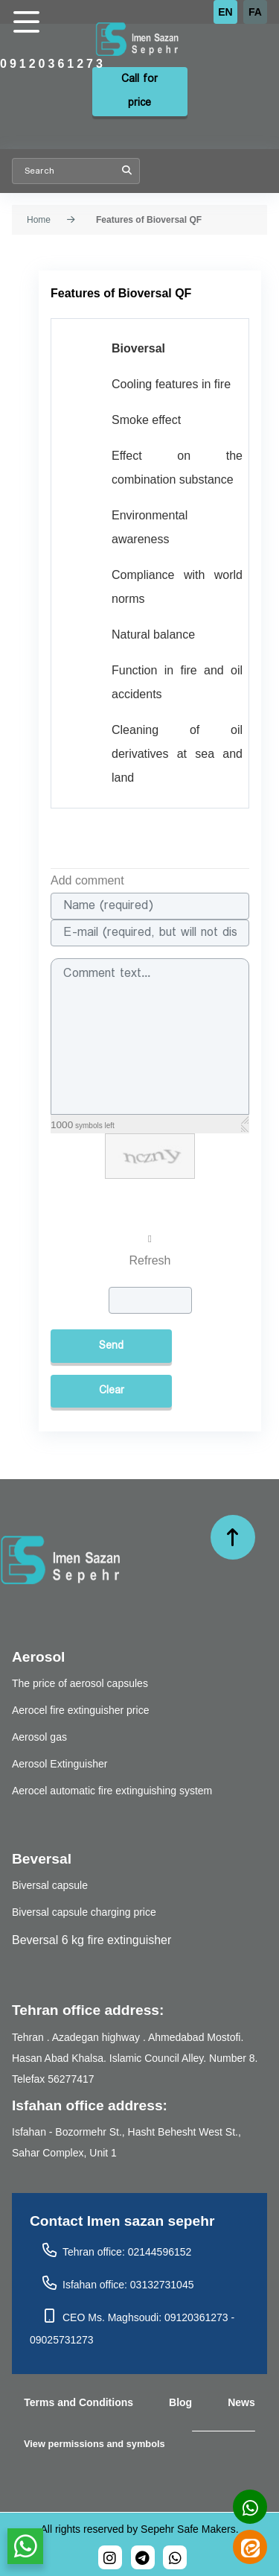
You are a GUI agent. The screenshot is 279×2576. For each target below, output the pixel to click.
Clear (111, 1391)
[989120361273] (175, 2557)
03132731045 (162, 2285)
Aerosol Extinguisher (59, 1764)
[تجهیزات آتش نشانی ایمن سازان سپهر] (163, 40)
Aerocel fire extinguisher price (80, 1710)
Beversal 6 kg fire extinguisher (91, 1940)
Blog (180, 2402)
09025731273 (62, 2340)
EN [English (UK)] (225, 12)
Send (111, 1346)
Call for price (139, 91)
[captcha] (150, 1300)
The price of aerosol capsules (80, 1683)
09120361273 (53, 63)
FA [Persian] (255, 12)
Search (127, 171)
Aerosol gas (39, 1737)
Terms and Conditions (78, 2402)
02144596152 (160, 2252)
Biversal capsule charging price (84, 1912)
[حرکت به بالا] (233, 1537)
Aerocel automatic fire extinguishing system (112, 1791)
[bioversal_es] (110, 2557)
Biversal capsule (50, 1885)
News (241, 2402)
